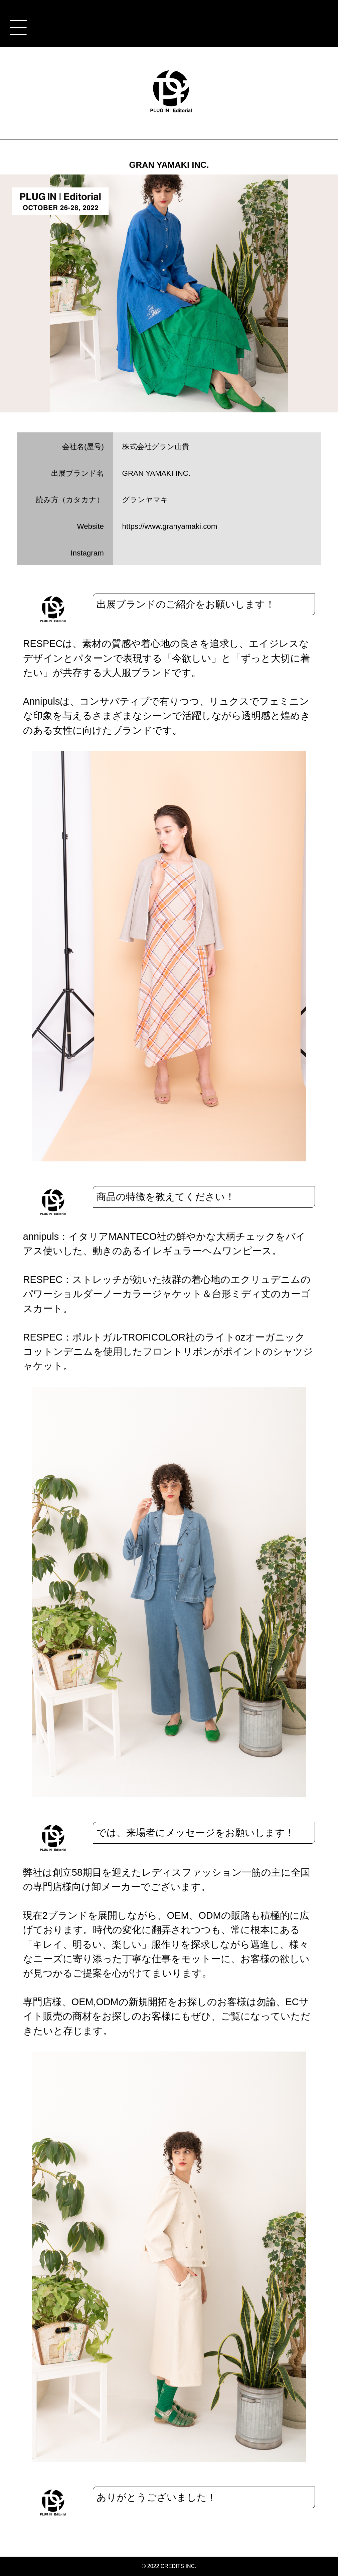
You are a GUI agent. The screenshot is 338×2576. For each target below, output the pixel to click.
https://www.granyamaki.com (169, 526)
